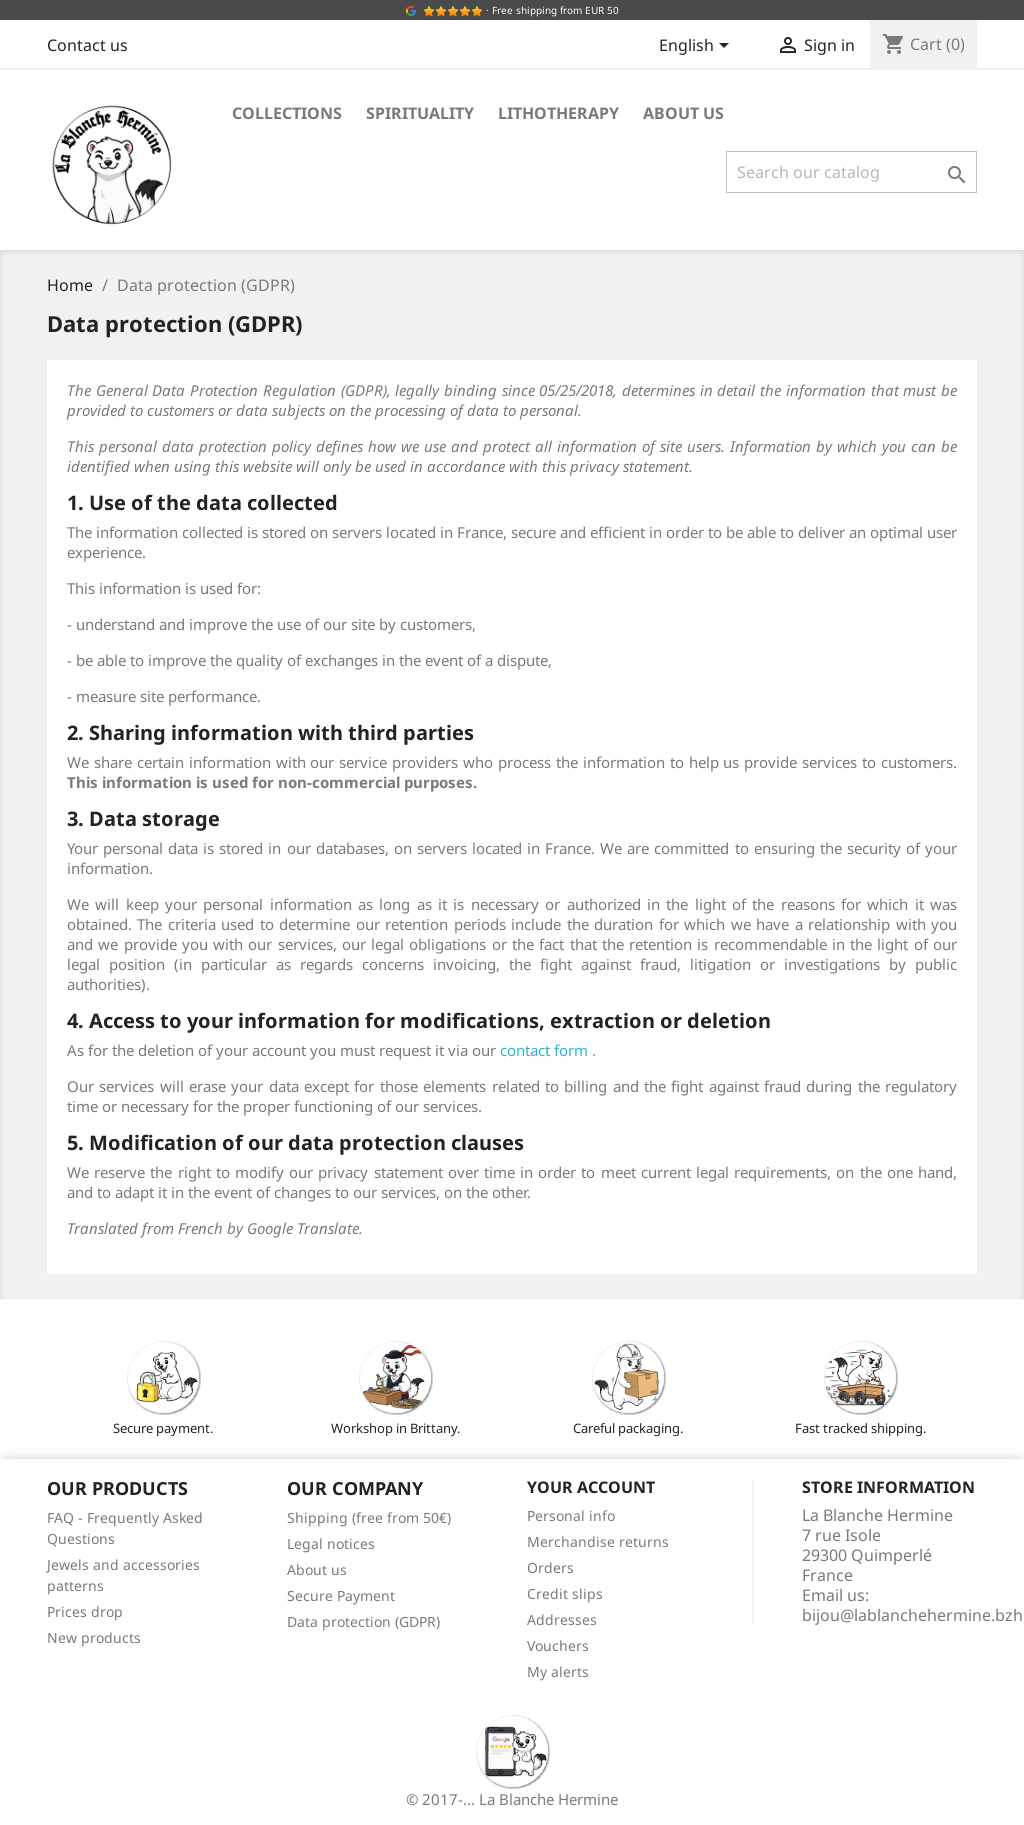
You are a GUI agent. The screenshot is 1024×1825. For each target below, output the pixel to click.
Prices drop (85, 1611)
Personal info (571, 1515)
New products (94, 1637)
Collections (287, 113)
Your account (591, 1487)
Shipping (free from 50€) (369, 1517)
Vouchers (558, 1645)
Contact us (87, 45)
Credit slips (565, 1593)
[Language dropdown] (697, 47)
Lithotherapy (558, 113)
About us (683, 113)
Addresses (562, 1619)
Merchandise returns (598, 1541)
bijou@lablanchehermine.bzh (912, 1615)
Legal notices (331, 1543)
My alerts (558, 1671)
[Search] (851, 172)
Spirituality (420, 113)
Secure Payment (341, 1595)
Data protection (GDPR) (363, 1621)
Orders (550, 1567)
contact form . (548, 1050)
